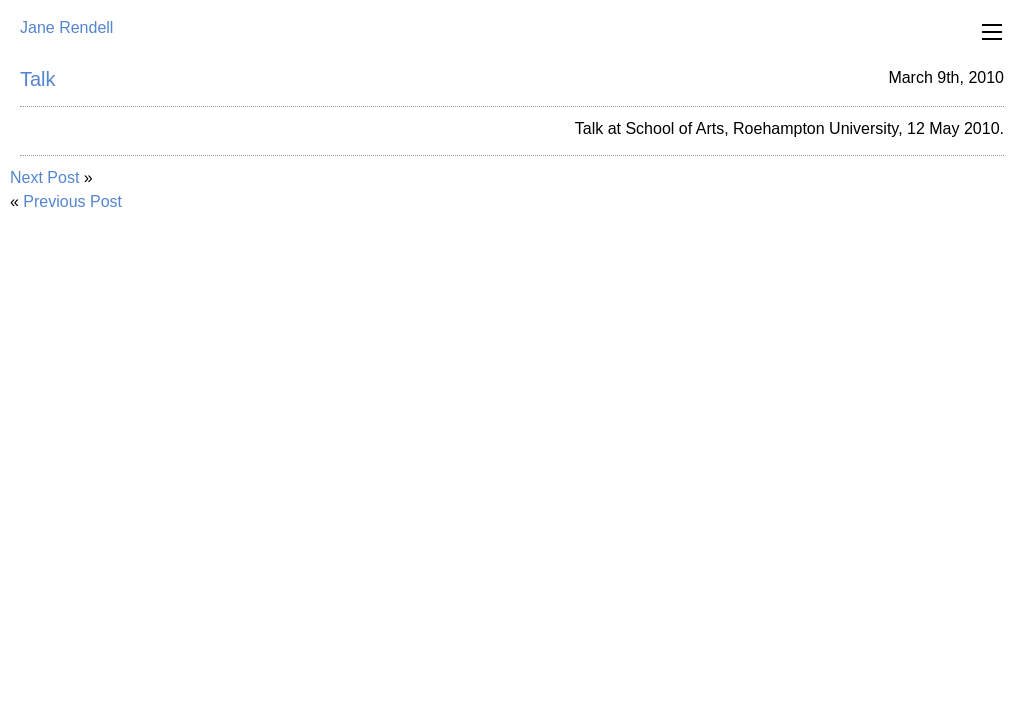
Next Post (44, 177)
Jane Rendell (66, 27)
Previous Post (72, 201)
